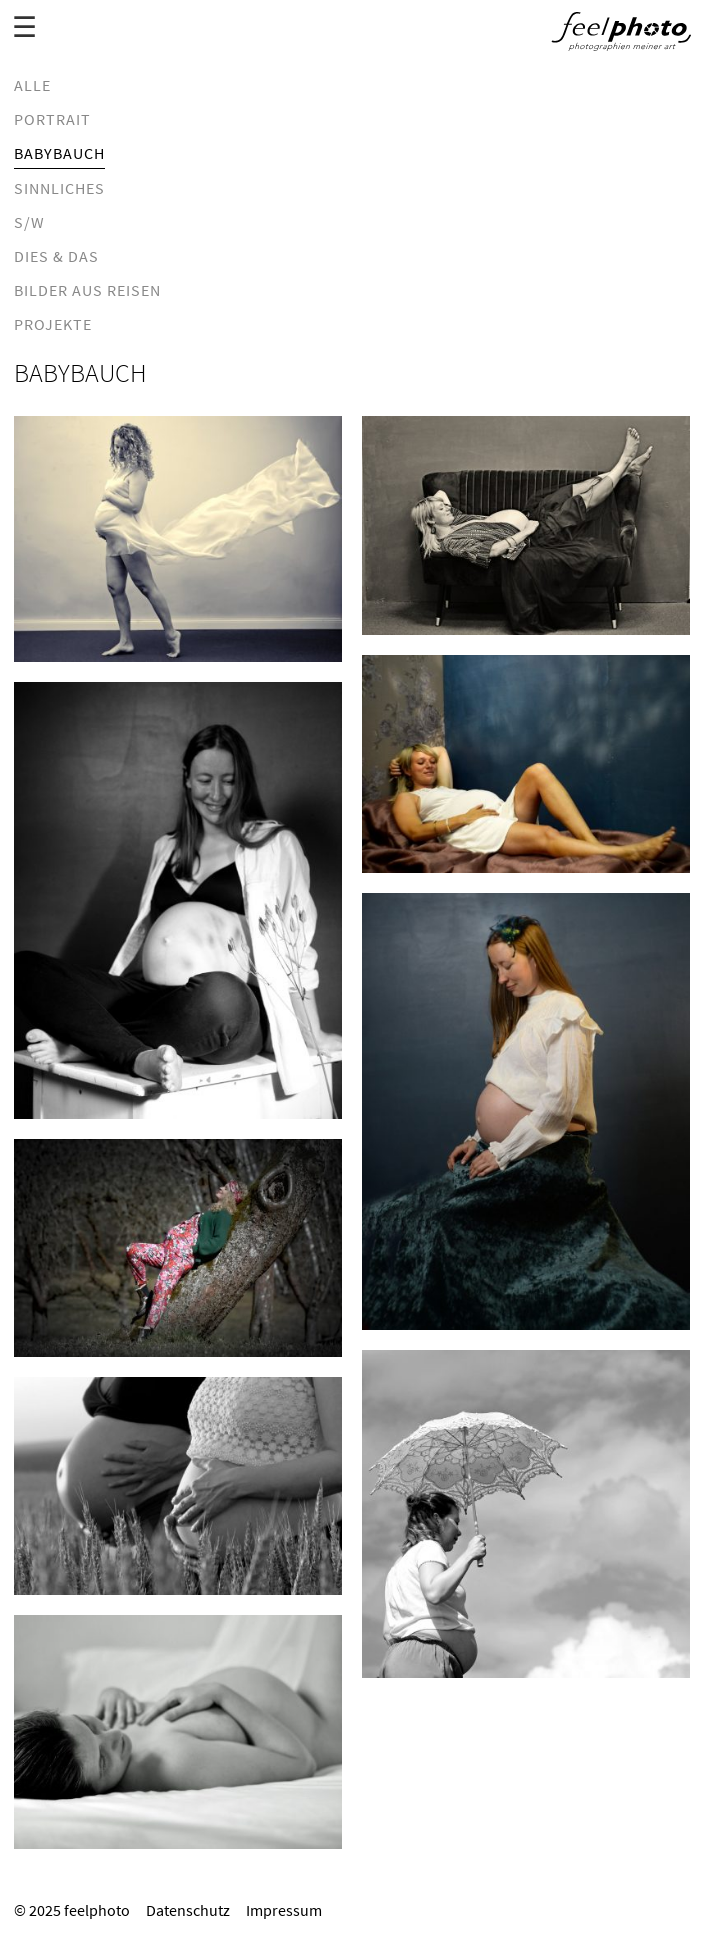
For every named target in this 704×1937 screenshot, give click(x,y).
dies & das (56, 256)
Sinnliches (59, 188)
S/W (29, 222)
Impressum (284, 1910)
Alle (32, 85)
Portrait (52, 119)
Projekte (53, 324)
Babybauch (59, 153)
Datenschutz (188, 1910)
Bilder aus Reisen (87, 290)
